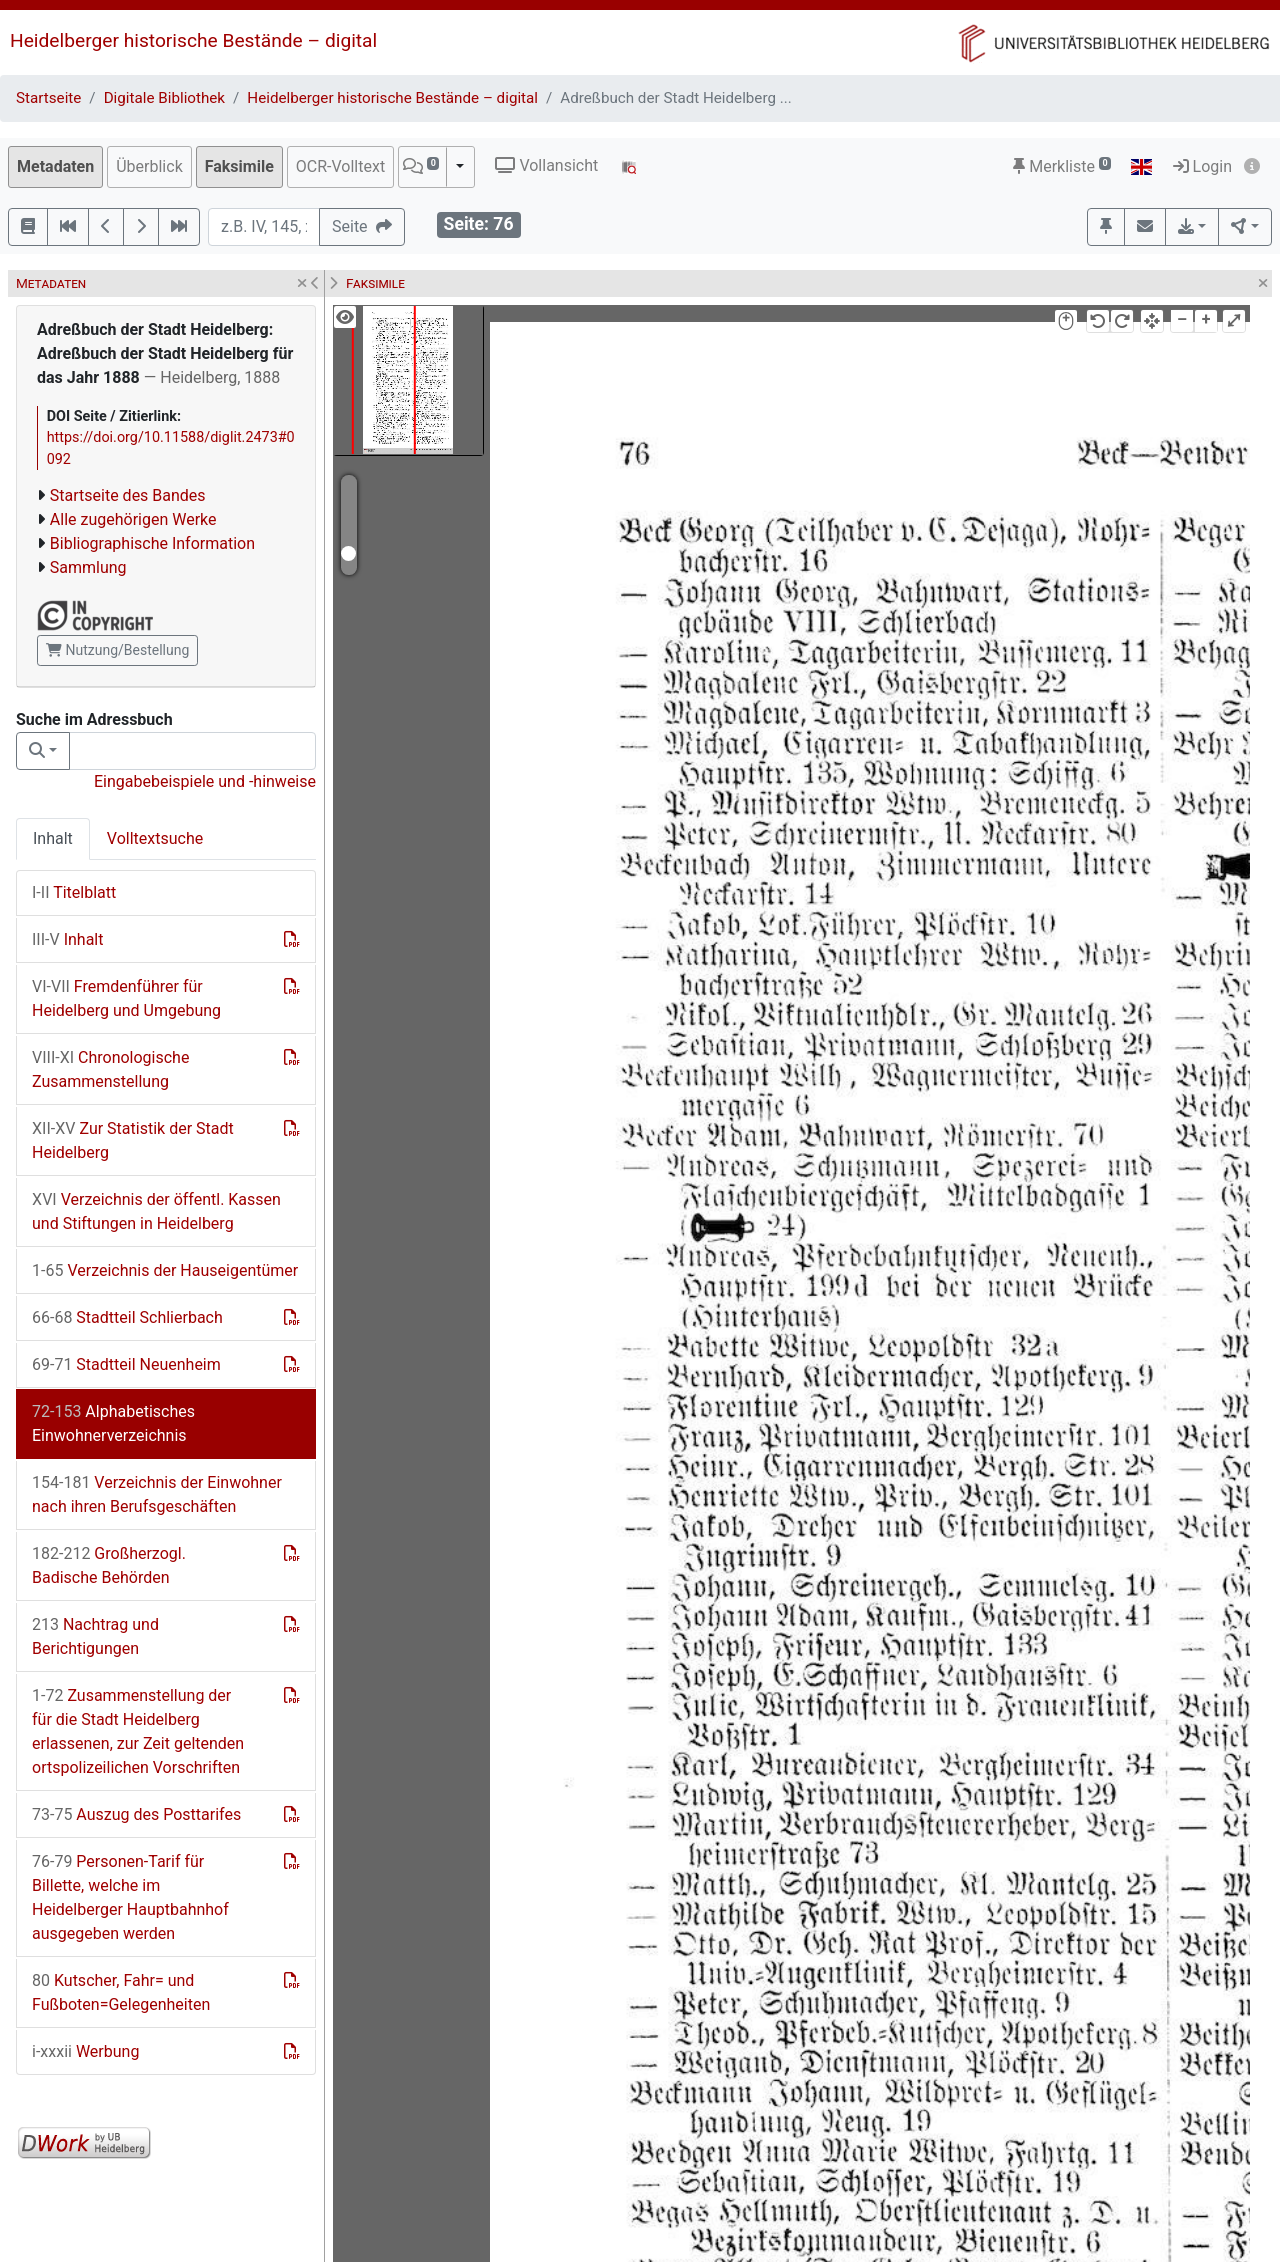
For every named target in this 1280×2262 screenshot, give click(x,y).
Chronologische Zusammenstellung (110, 1069)
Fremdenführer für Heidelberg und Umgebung (126, 998)
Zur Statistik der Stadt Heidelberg (133, 1140)
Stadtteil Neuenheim (126, 1364)
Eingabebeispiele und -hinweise (205, 781)
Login (1202, 166)
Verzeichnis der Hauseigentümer (165, 1270)
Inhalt (53, 838)
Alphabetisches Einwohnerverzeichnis (113, 1423)
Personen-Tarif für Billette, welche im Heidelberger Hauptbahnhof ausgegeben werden (130, 1897)
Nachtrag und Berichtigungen (95, 1636)
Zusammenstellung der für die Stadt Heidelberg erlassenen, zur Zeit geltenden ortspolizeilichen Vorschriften (138, 1731)
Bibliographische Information (152, 543)
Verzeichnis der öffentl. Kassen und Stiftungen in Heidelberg (156, 1211)
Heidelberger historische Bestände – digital (193, 40)
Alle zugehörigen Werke (133, 519)
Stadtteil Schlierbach (127, 1317)
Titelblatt (74, 892)
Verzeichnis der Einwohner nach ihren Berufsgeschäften (157, 1494)
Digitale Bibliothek (164, 98)
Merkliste (1062, 166)
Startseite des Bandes (128, 495)
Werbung (85, 2051)
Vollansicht (546, 165)
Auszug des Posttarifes (136, 1814)
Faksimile (239, 166)
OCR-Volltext (340, 166)
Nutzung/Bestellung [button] (117, 650)
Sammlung (88, 567)
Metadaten (55, 166)
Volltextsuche (155, 838)
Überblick (149, 166)
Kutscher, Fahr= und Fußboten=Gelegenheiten (121, 1992)
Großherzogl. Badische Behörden (109, 1565)
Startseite (48, 98)
